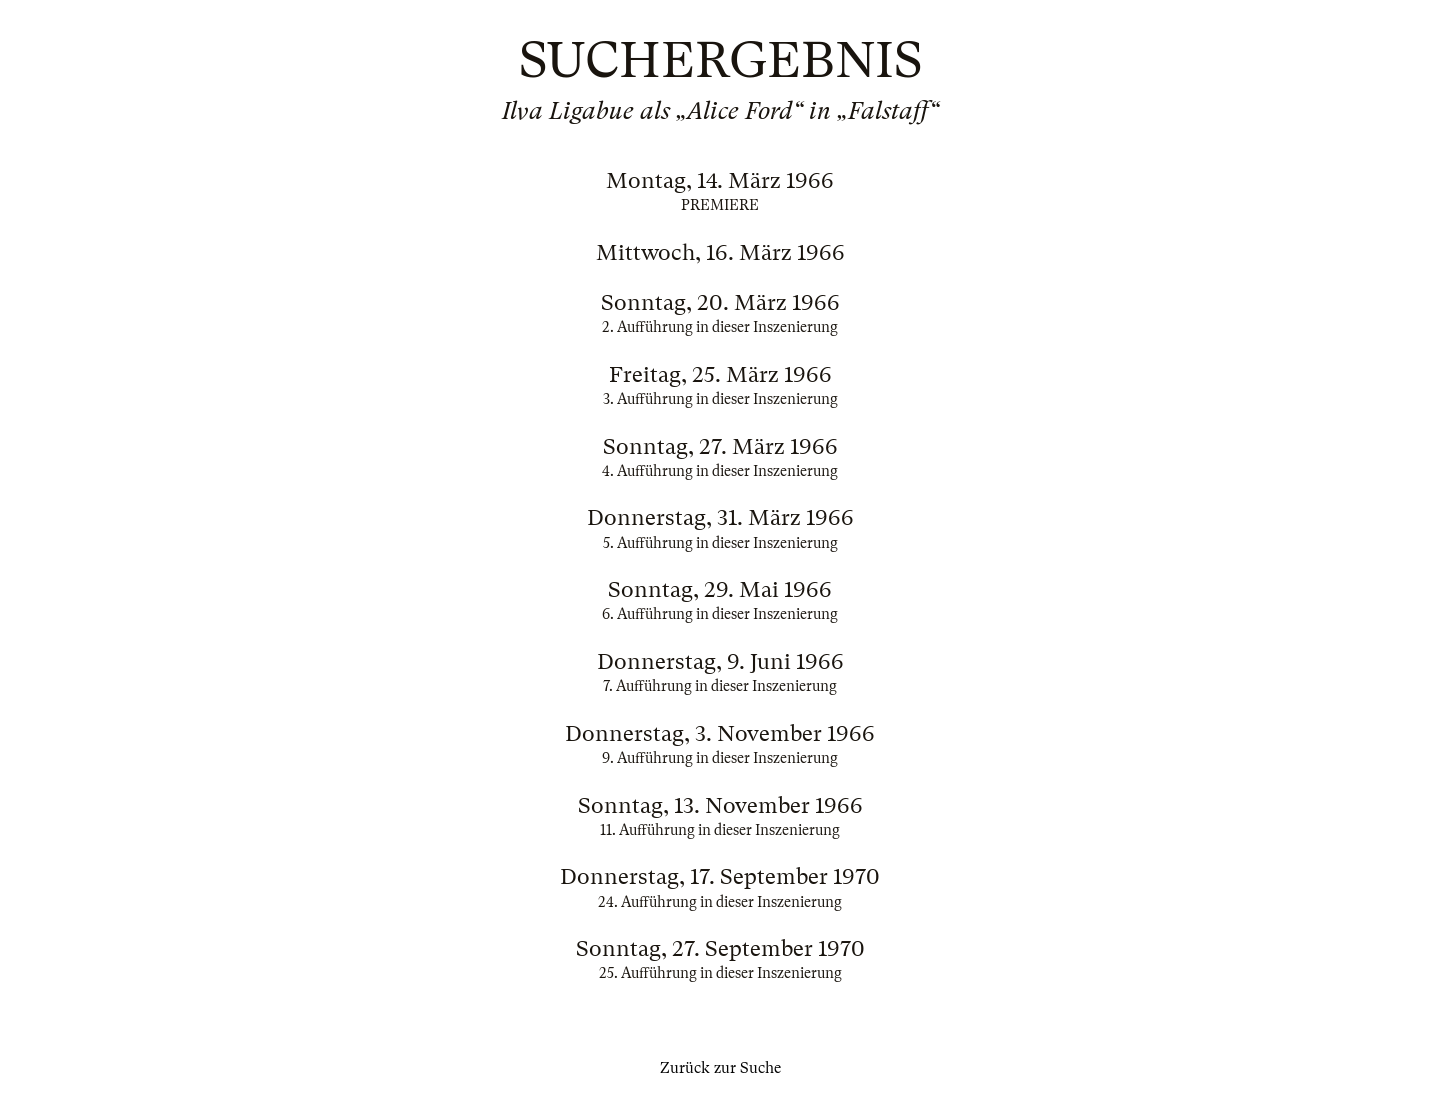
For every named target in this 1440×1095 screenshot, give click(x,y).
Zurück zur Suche (720, 1068)
